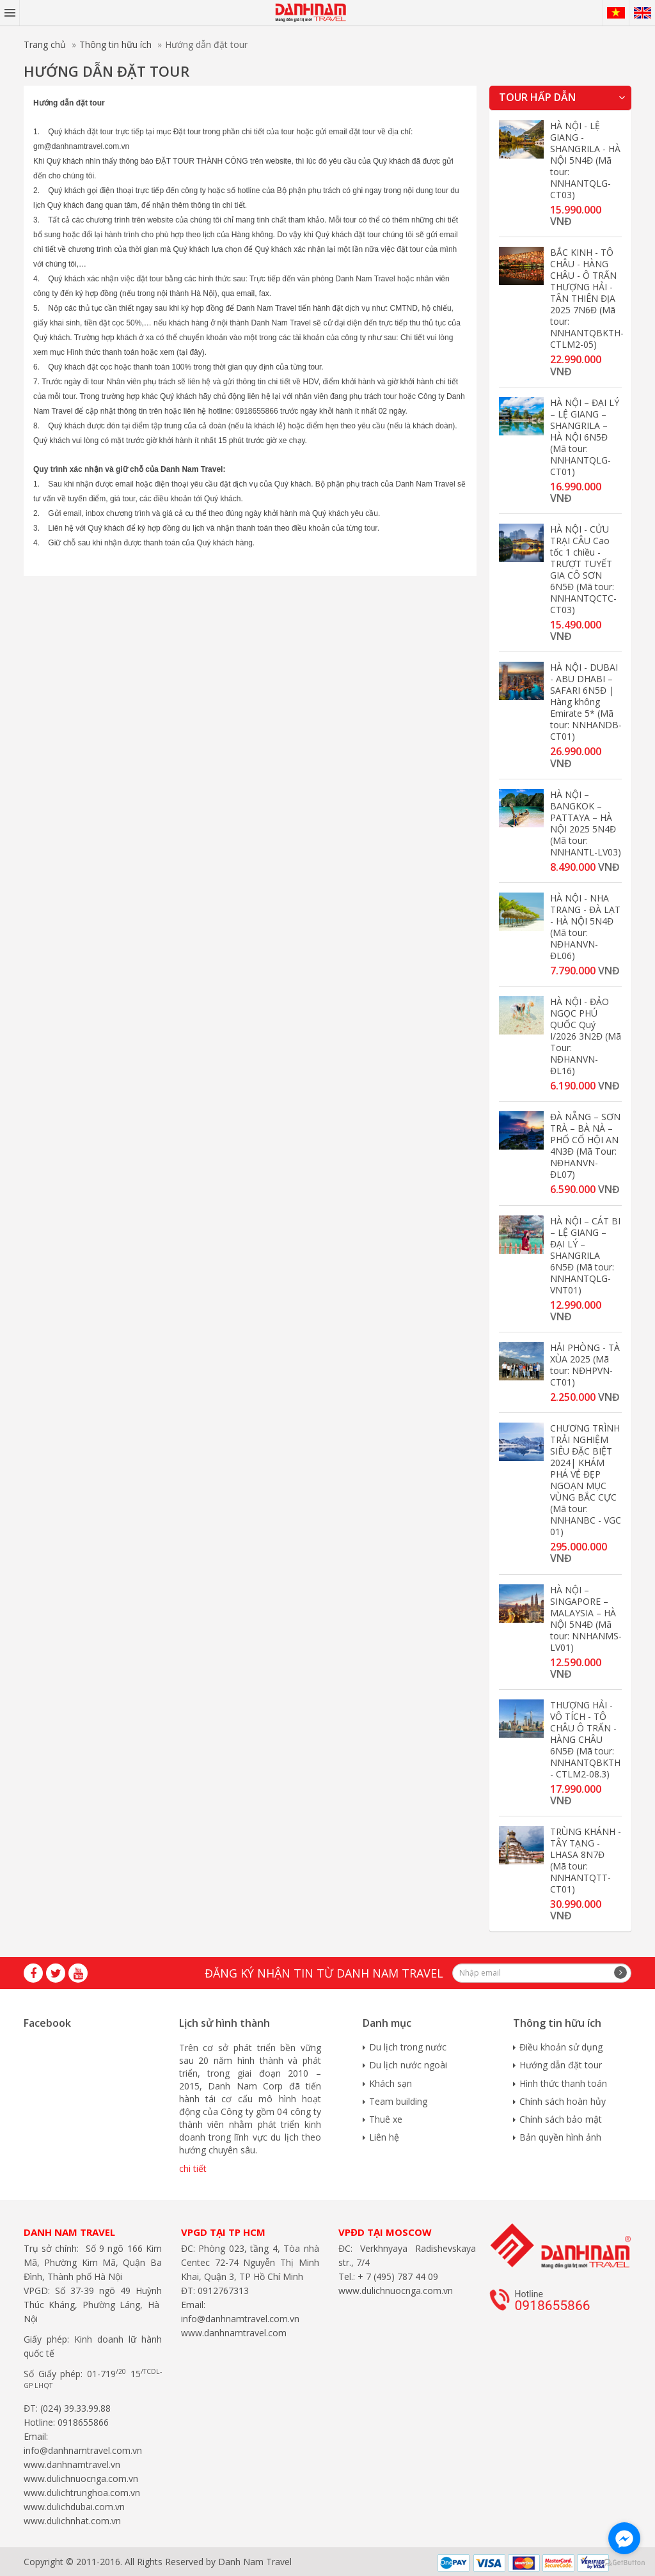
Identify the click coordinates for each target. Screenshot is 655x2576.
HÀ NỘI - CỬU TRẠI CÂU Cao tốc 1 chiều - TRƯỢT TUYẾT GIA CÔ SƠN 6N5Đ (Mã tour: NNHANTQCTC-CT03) (583, 569)
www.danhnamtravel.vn (72, 2464)
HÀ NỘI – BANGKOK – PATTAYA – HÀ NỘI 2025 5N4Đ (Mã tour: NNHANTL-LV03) (585, 823)
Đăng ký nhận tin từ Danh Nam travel (324, 1973)
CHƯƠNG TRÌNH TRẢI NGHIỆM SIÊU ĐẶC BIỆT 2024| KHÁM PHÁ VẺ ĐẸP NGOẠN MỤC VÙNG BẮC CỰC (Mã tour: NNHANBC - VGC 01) (585, 1480)
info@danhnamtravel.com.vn (83, 2450)
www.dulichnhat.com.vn (72, 2521)
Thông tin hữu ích (115, 44)
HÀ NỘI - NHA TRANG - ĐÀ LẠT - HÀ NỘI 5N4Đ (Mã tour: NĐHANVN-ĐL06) (585, 927)
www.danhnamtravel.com (234, 2333)
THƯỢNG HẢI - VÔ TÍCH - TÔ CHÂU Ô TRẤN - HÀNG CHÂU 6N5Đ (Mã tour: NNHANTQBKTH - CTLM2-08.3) (585, 1739)
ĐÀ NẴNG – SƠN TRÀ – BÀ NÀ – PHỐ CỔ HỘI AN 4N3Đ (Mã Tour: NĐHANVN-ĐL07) (585, 1145)
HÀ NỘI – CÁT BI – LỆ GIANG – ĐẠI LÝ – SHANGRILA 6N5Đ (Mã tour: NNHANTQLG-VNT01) (585, 1255)
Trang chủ (45, 44)
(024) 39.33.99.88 (75, 2408)
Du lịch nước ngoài (408, 2065)
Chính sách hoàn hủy (562, 2101)
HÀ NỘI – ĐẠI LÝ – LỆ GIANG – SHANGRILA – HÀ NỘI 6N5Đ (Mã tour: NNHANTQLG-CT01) (584, 437)
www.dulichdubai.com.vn (74, 2507)
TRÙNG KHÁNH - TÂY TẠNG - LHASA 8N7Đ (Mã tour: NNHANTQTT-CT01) (585, 1860)
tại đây (190, 352)
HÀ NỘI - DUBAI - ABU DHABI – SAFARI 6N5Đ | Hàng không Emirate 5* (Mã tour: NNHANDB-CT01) (586, 701)
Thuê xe (385, 2119)
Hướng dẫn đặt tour (560, 2065)
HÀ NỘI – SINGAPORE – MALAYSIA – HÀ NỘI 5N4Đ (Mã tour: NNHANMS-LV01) (586, 1618)
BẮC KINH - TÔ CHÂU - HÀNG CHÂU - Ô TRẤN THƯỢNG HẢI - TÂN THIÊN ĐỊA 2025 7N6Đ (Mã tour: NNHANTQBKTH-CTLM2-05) (587, 298)
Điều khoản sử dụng (561, 2047)
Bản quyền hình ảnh (560, 2137)
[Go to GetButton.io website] (624, 2563)
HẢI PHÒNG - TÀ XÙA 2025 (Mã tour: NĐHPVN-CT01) (585, 1364)
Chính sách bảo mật (560, 2119)
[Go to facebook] (624, 2538)
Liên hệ (384, 2137)
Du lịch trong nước (407, 2047)
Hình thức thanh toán (563, 2083)
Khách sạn (390, 2083)
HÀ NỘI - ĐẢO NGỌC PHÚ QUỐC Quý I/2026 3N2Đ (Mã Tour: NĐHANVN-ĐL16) (585, 1036)
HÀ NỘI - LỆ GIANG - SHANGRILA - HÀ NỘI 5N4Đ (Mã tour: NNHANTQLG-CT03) (585, 160)
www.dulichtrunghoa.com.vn (82, 2492)
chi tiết (193, 2168)
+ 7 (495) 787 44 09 (396, 2276)
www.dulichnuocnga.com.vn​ (81, 2478)
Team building (398, 2101)
